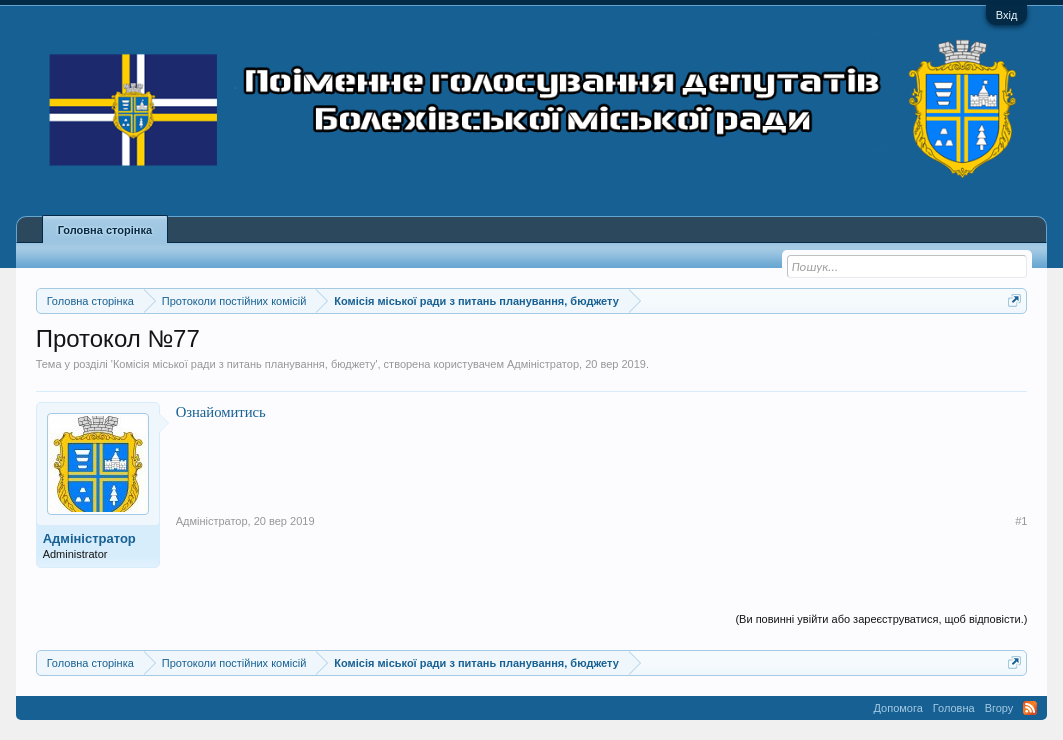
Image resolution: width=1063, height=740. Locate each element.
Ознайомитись (221, 412)
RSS (1030, 708)
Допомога (898, 708)
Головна (954, 708)
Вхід (1007, 15)
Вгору (999, 708)
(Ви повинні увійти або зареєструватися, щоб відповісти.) (881, 619)
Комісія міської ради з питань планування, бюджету (244, 364)
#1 (1021, 521)
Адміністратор (543, 364)
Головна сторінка (105, 230)
